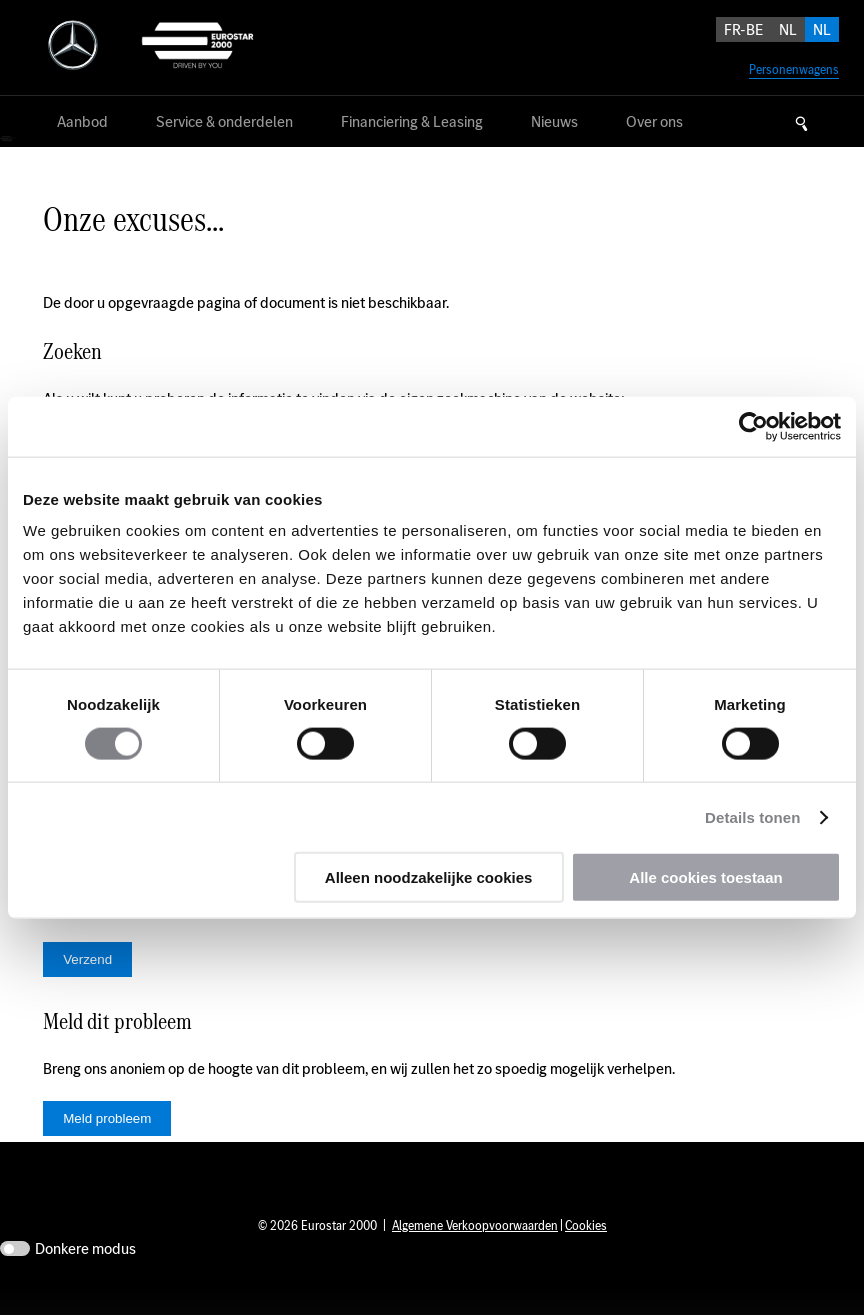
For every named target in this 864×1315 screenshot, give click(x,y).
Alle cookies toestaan (705, 877)
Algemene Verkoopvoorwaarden (475, 1255)
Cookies (586, 1255)
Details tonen (752, 816)
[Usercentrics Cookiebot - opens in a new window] (753, 426)
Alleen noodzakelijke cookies (429, 877)
